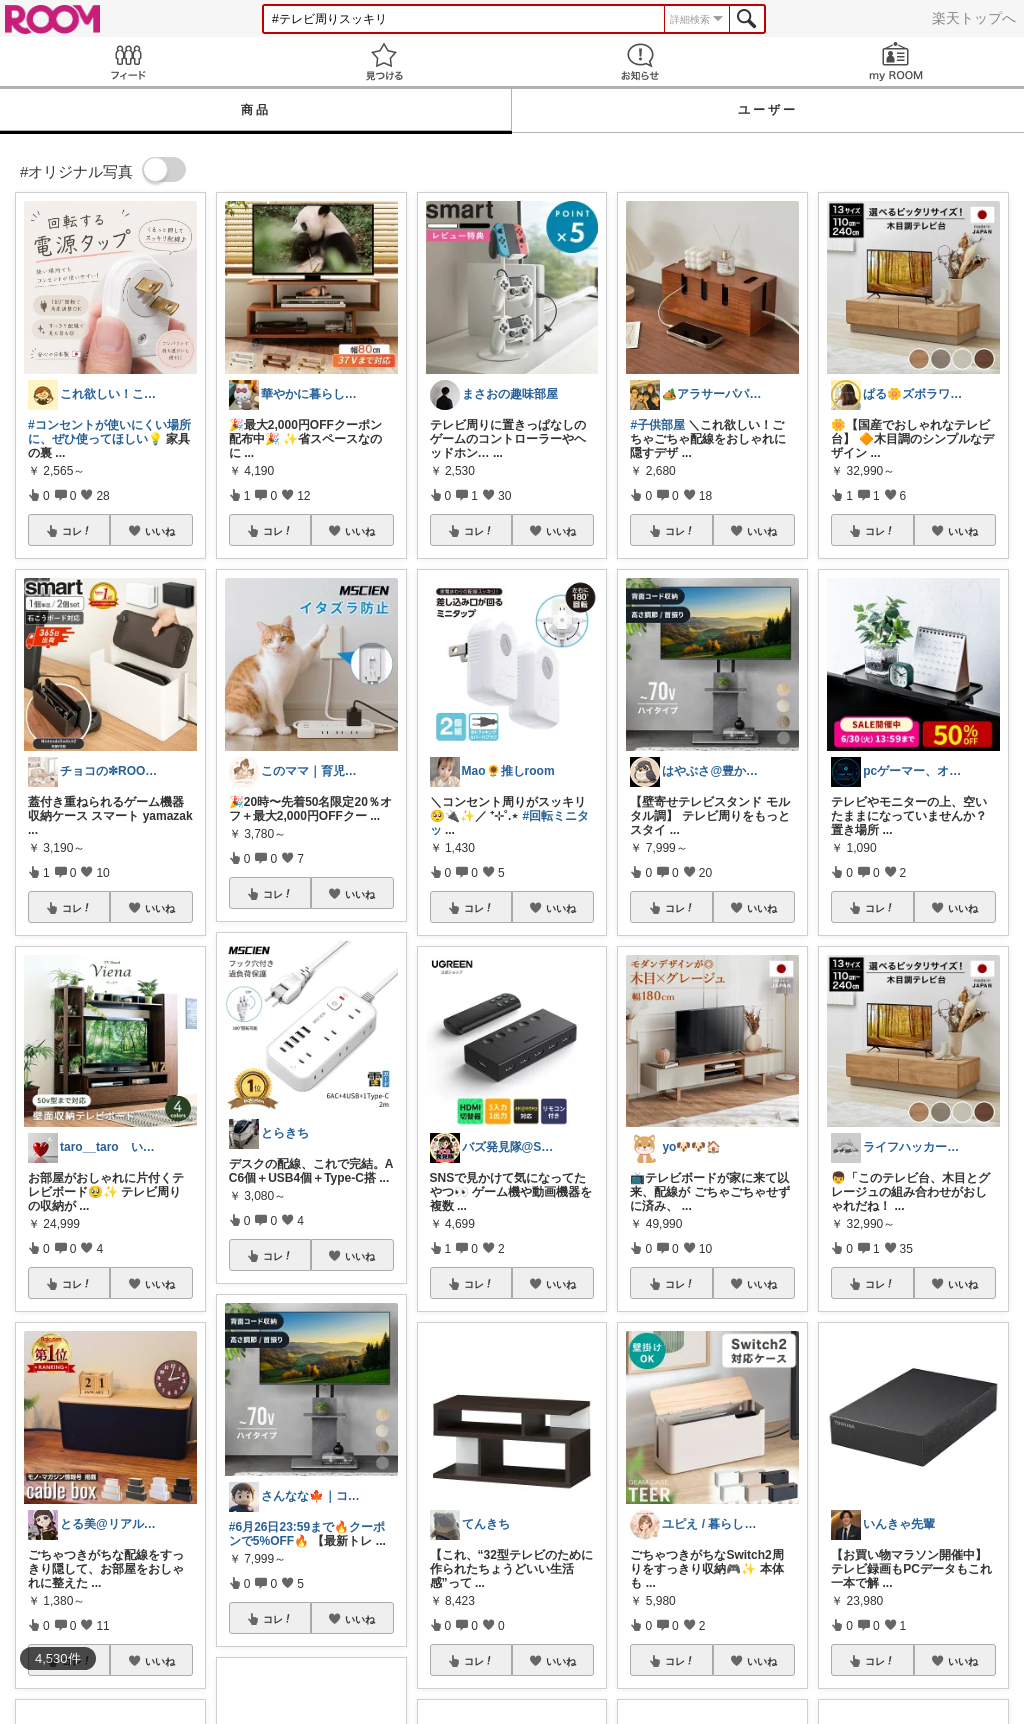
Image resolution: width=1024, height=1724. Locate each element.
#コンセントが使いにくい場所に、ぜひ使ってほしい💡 (109, 432)
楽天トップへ (974, 18)
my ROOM (896, 61)
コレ (77, 531)
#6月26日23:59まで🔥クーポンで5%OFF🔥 (307, 1534)
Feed (128, 61)
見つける (384, 61)
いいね (160, 531)
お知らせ (640, 61)
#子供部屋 (657, 425)
